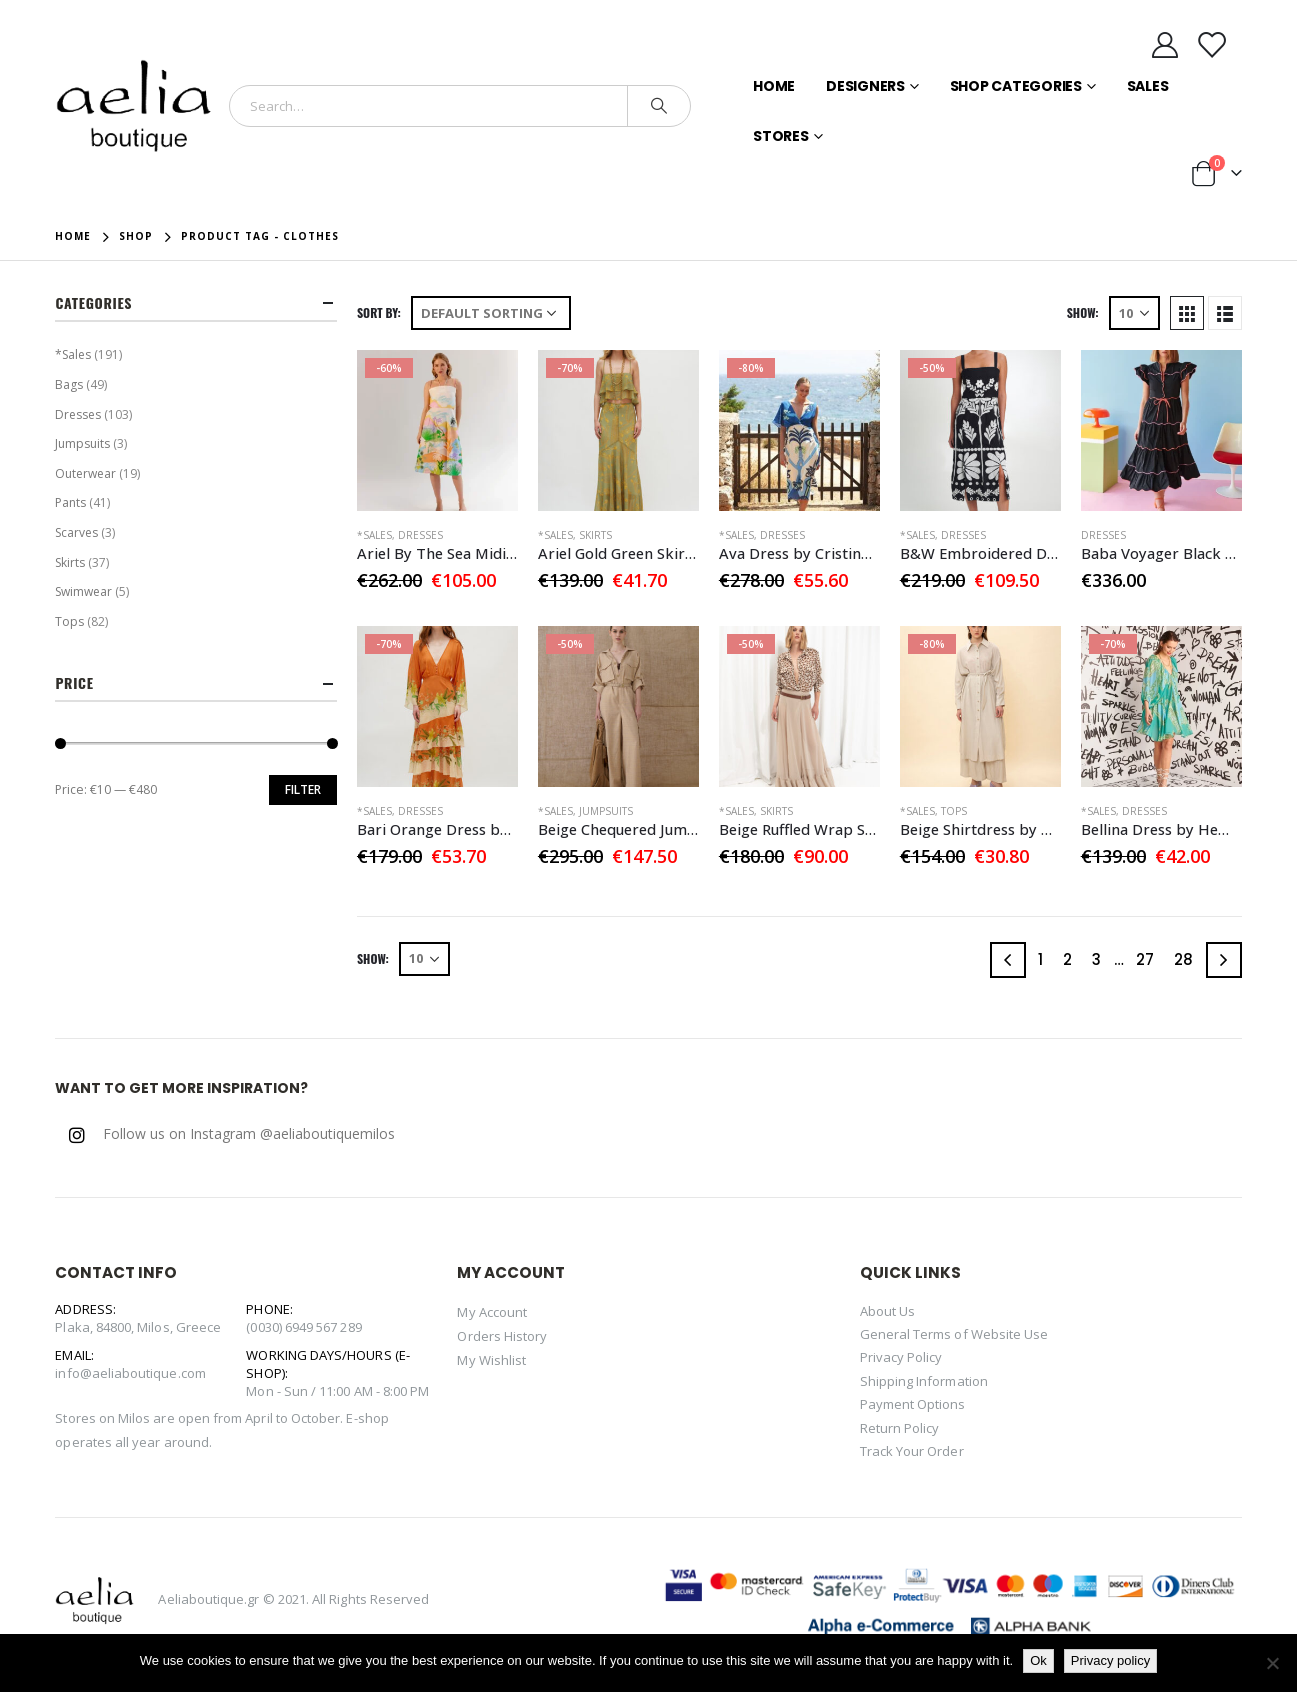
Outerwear (85, 473)
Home (774, 86)
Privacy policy (1110, 1660)
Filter (303, 789)
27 (1145, 959)
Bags (69, 384)
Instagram (77, 1135)
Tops (954, 811)
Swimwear (83, 591)
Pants (70, 502)
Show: (1083, 312)
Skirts (595, 535)
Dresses (420, 535)
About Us (888, 1311)
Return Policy (900, 1428)
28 (1183, 959)
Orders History (502, 1336)
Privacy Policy (901, 1357)
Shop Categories (1016, 86)
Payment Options (913, 1404)
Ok (1038, 1660)
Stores (781, 136)
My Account (492, 1312)
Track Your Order (912, 1451)
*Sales (374, 535)
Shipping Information (924, 1381)
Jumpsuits (606, 811)
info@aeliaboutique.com (130, 1373)
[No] (1272, 1663)
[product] (437, 430)
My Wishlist (491, 1360)
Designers (865, 86)
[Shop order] (491, 313)
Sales (1148, 86)
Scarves (76, 532)
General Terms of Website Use (954, 1334)
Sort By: (379, 312)
